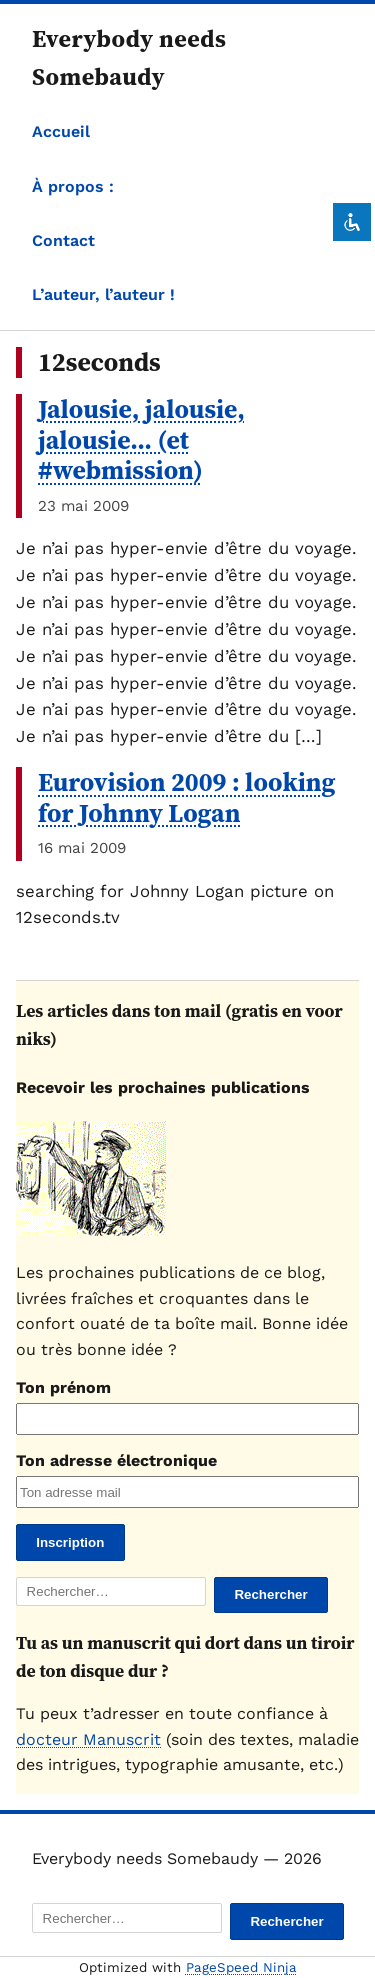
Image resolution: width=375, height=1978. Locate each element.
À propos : (73, 186)
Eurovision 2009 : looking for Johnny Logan (186, 797)
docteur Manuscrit (88, 1739)
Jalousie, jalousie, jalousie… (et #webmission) (141, 439)
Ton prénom (63, 1387)
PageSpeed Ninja (241, 1967)
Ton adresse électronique (116, 1460)
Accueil (61, 131)
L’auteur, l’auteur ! (103, 294)
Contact (63, 240)
